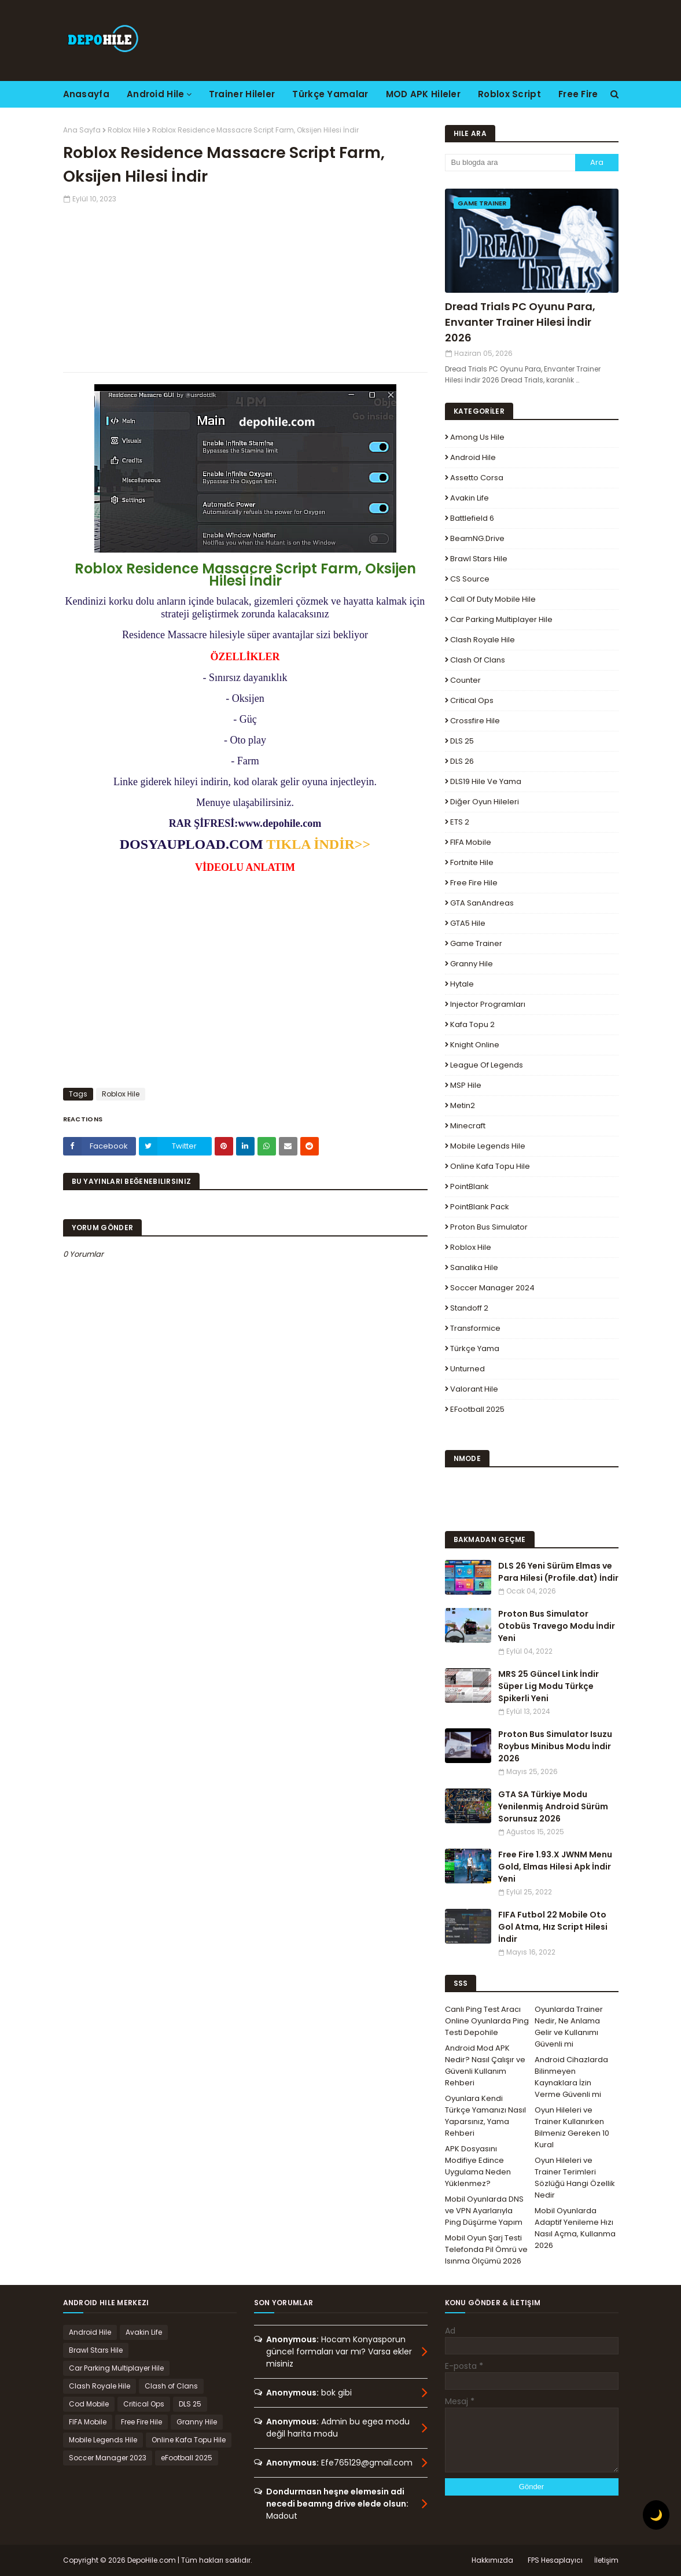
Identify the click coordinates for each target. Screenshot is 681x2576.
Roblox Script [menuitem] (509, 94)
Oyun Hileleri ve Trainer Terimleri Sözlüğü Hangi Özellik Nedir (575, 2177)
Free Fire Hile (474, 882)
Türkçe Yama (474, 1348)
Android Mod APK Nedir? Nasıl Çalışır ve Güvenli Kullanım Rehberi (485, 2065)
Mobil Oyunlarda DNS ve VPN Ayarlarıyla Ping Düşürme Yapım (484, 2211)
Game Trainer (476, 943)
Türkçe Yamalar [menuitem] (330, 94)
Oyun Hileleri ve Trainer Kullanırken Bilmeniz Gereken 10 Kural (572, 2127)
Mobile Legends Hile (487, 1145)
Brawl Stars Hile (478, 558)
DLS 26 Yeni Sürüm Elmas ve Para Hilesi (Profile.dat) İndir (558, 1572)
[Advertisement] (245, 285)
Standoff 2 (469, 1307)
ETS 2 (459, 821)
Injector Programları (487, 1004)
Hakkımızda (492, 2560)
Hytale (462, 983)
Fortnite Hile (472, 862)
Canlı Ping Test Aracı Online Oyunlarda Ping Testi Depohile (487, 2021)
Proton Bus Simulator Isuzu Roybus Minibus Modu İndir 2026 (555, 1746)
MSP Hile (465, 1085)
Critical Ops (472, 700)
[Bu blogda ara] (510, 162)
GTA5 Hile (467, 923)
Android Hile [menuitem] (156, 94)
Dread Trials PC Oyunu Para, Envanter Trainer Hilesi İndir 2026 (520, 322)
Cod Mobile (89, 2404)
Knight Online (474, 1044)
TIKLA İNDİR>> (318, 844)
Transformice (475, 1328)
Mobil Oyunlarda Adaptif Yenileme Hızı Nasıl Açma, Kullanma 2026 (575, 2228)
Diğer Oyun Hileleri (484, 801)
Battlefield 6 (472, 518)
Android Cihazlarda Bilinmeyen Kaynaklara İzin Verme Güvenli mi (571, 2077)
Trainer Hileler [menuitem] (242, 94)
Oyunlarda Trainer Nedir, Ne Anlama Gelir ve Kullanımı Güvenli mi (569, 2026)
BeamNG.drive (477, 538)
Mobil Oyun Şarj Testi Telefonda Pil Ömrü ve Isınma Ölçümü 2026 (486, 2249)
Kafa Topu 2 (472, 1024)
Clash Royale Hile (482, 639)
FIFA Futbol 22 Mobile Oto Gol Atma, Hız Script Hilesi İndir (553, 1927)
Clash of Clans (477, 659)
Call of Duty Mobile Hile (493, 599)
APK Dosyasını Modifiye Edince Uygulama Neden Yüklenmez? (478, 2166)
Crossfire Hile (475, 720)
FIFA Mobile (470, 842)
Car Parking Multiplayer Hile (501, 619)
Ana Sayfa (82, 130)
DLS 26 (462, 761)
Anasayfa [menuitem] (86, 94)
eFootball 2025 (477, 1409)
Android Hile (473, 457)
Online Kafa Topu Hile (490, 1166)
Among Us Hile (477, 437)
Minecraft (467, 1125)
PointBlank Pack (479, 1206)
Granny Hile (471, 963)
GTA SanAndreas (482, 902)
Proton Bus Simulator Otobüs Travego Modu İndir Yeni (556, 1626)
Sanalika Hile (474, 1267)
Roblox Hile (126, 130)
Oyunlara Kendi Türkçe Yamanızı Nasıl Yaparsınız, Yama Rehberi (485, 2116)
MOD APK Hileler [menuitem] (423, 94)
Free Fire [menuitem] (578, 94)
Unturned (467, 1368)
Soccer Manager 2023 (107, 2458)
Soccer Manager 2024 (492, 1287)
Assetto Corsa (476, 477)
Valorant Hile (474, 1388)
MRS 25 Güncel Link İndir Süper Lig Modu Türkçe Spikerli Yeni (548, 1686)
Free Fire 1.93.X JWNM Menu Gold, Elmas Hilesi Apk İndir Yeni (555, 1867)
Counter (465, 680)
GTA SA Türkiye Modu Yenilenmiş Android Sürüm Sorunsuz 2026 (553, 1806)
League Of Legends (486, 1064)
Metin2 (462, 1105)
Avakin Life (469, 497)
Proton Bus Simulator (489, 1226)
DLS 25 (462, 740)
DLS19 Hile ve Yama (485, 781)
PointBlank (469, 1186)
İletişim (606, 2560)
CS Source (469, 578)
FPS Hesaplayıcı (555, 2560)
